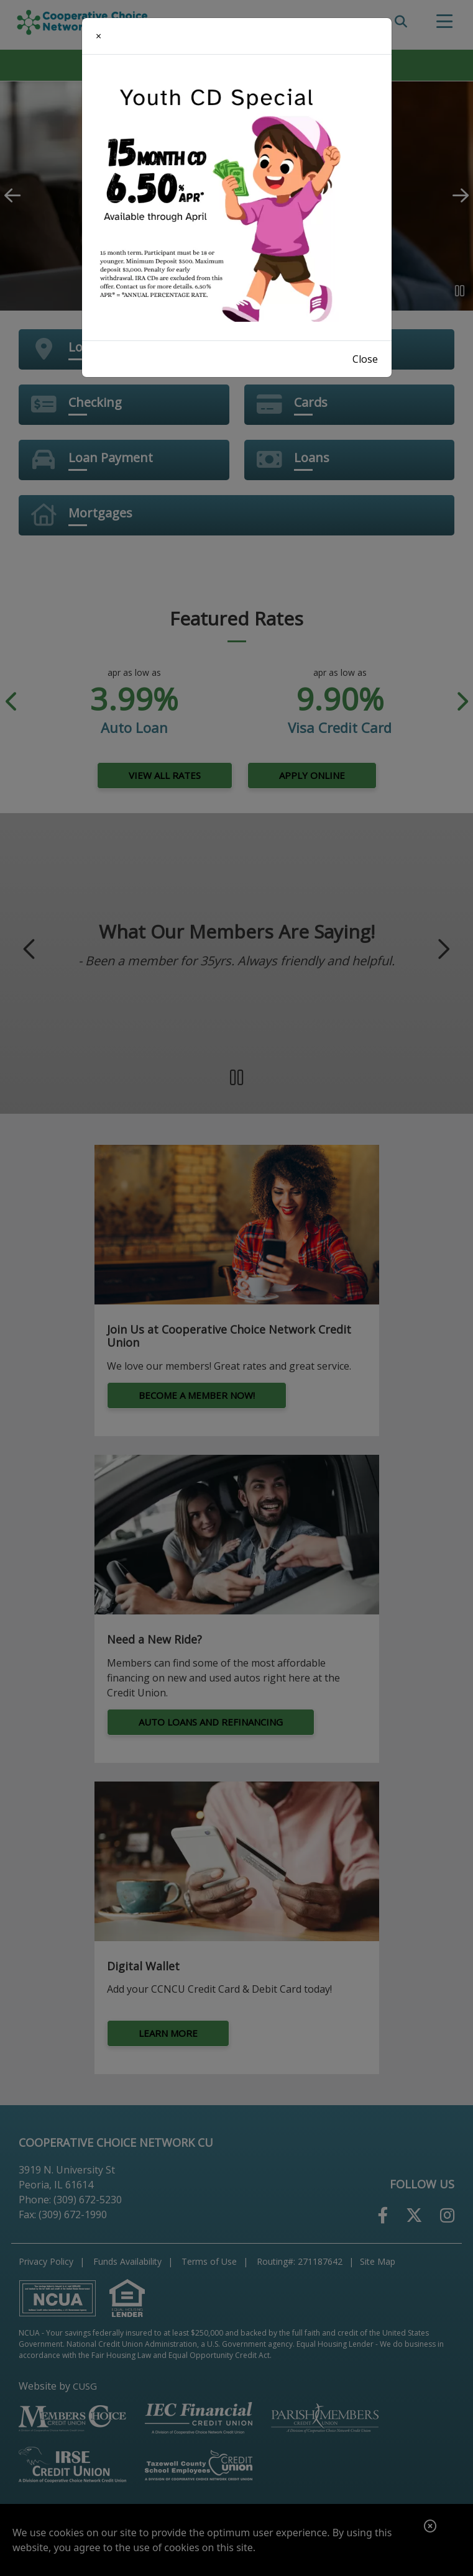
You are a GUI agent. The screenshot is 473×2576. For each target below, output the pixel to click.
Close (365, 359)
